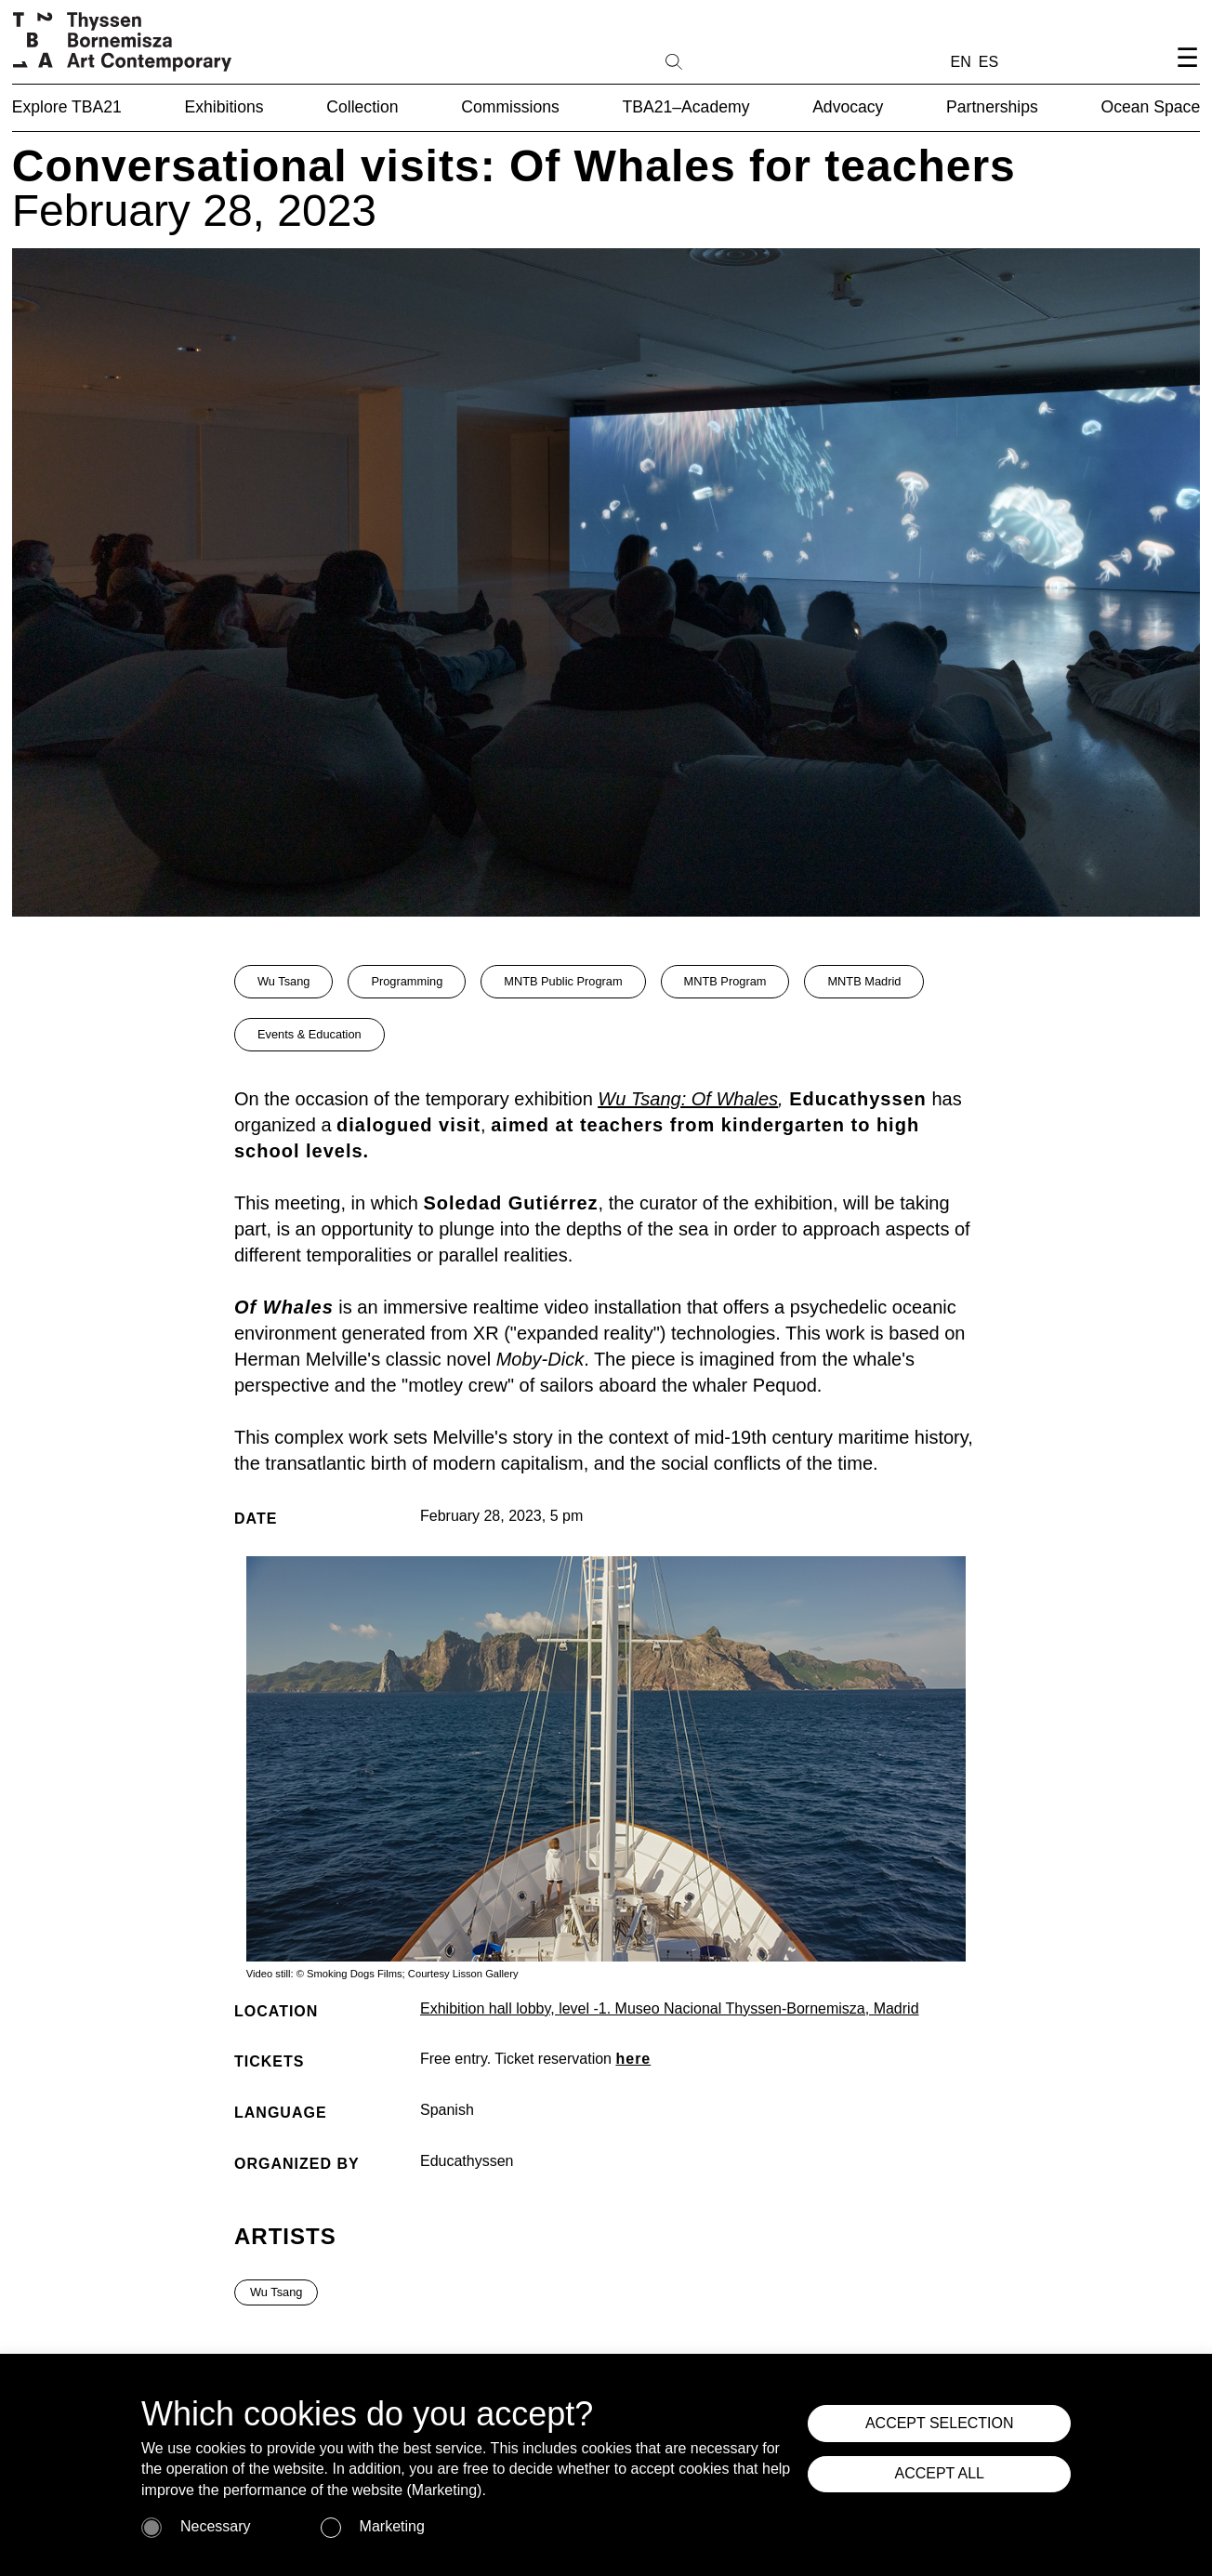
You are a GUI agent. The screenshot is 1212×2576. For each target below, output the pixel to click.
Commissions (510, 107)
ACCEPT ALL (947, 2485)
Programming (406, 981)
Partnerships (992, 107)
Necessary (215, 2526)
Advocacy (847, 107)
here (633, 2059)
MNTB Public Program (563, 981)
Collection (362, 107)
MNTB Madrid (864, 981)
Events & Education (309, 1034)
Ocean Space (1151, 107)
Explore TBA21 (67, 107)
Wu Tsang (283, 981)
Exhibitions (224, 107)
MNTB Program (725, 981)
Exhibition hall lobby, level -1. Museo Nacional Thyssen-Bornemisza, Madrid (669, 2008)
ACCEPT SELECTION (948, 2426)
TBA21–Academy (686, 107)
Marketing (392, 2526)
